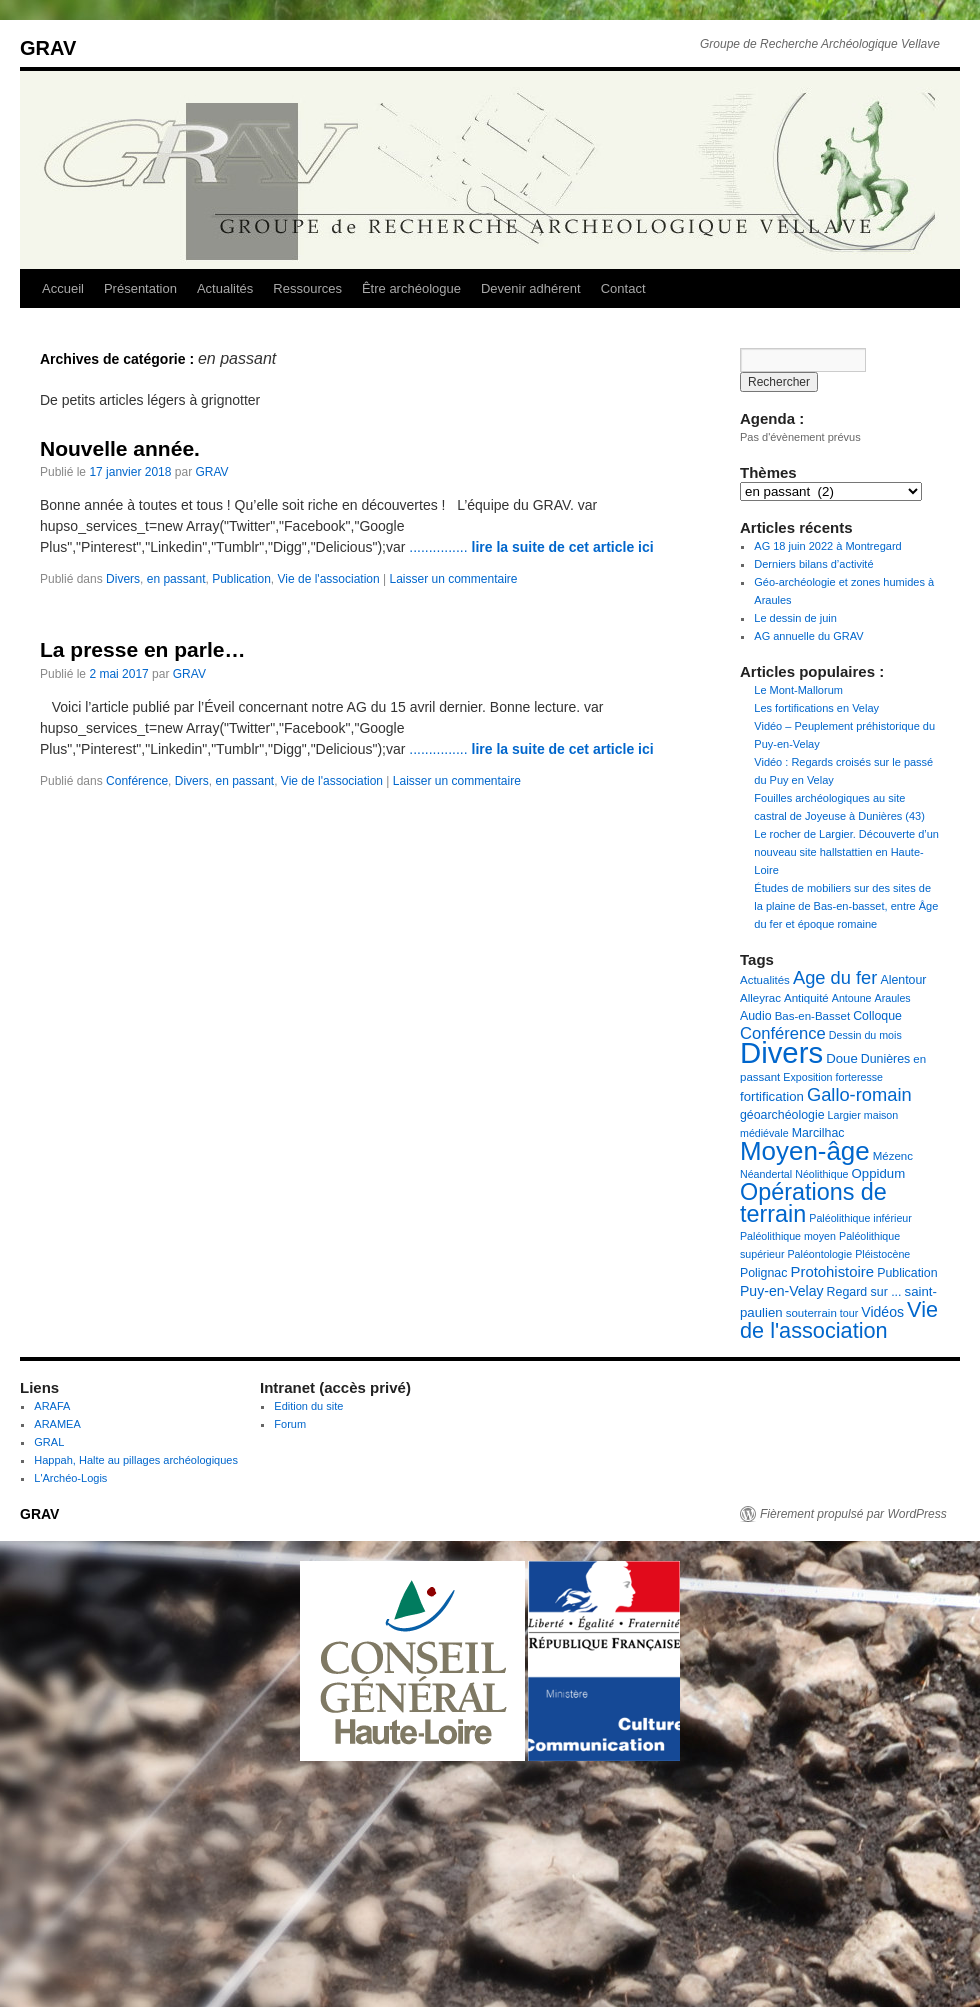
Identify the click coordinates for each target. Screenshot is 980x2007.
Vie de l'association (329, 579)
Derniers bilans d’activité (813, 564)
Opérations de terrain (813, 1203)
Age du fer (835, 977)
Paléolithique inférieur (860, 1218)
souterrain (811, 1313)
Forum (290, 1424)
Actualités (225, 288)
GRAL (49, 1442)
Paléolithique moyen (788, 1236)
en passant (176, 579)
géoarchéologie (782, 1115)
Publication (241, 579)
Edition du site (308, 1406)
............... (531, 547)
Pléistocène (882, 1254)
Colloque (877, 1016)
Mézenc (893, 1156)
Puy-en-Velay (782, 1291)
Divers (123, 579)
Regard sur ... (864, 1292)
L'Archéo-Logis (70, 1478)
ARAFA (52, 1406)
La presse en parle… (142, 649)
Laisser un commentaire (453, 579)
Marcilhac (818, 1133)
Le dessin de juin (795, 618)
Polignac (763, 1273)
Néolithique (821, 1174)
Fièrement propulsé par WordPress (853, 1514)
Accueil (63, 288)
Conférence (137, 781)
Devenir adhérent (531, 288)
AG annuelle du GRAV (808, 636)
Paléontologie (820, 1254)
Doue (842, 1058)
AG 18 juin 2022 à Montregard (827, 546)
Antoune (852, 998)
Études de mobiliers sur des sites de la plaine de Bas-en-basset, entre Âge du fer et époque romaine (846, 906)
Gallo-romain (859, 1094)
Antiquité (806, 998)
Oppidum (879, 1173)
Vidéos (882, 1312)
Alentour (903, 980)
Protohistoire (832, 1272)
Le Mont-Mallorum (798, 690)
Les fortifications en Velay (816, 708)
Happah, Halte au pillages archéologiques (136, 1460)
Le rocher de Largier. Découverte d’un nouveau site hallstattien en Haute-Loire (846, 852)
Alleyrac (760, 998)
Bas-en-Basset (812, 1016)
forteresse (859, 1077)
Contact (623, 288)
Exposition (807, 1077)
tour (849, 1313)
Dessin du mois (865, 1035)
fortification (772, 1096)
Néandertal (766, 1174)
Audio (756, 1016)
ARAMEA (57, 1424)
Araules (893, 998)
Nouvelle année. (120, 448)
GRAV (48, 48)
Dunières (885, 1059)
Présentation (140, 288)
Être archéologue (411, 288)
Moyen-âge (805, 1151)
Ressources (307, 288)
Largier (844, 1115)
